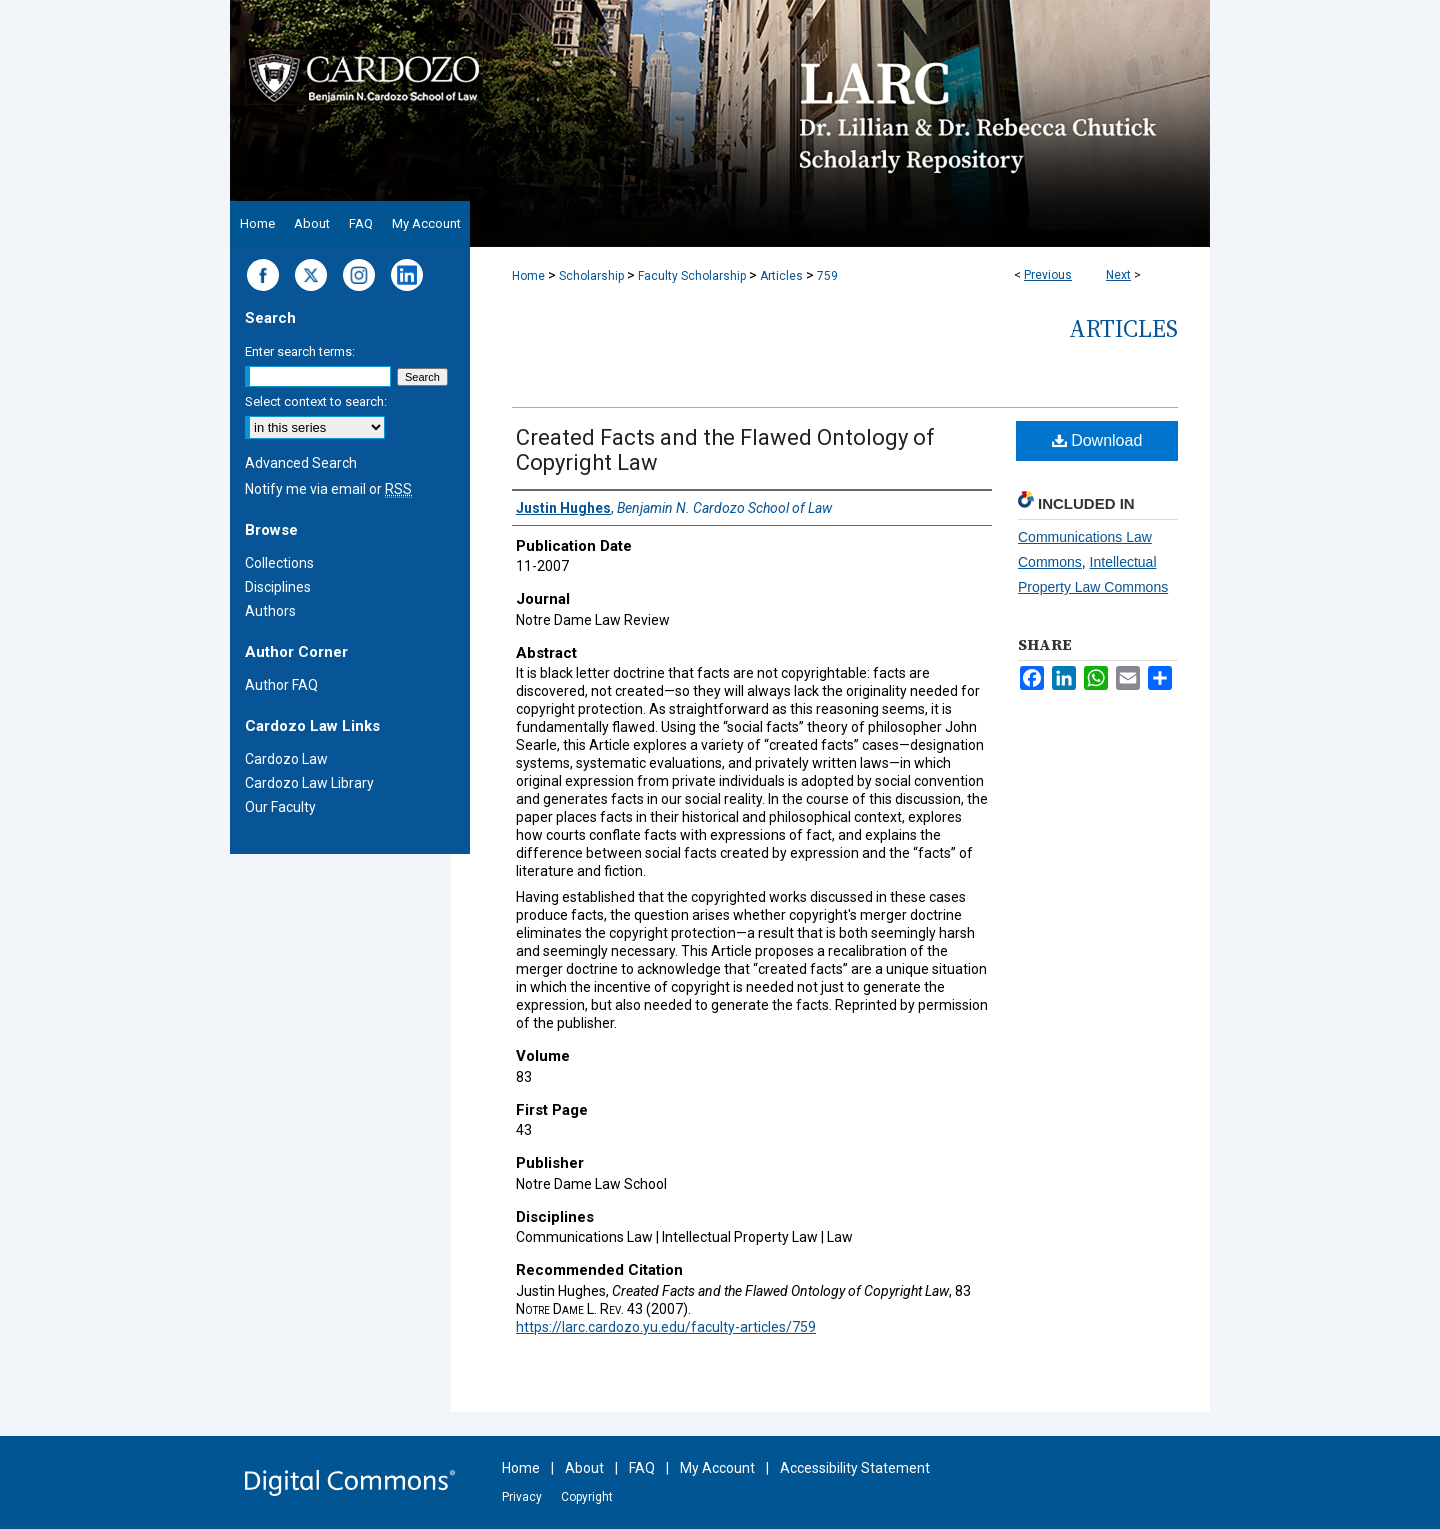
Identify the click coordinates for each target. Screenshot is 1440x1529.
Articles (781, 276)
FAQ (642, 1468)
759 (827, 276)
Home (528, 276)
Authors (270, 611)
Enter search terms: (300, 351)
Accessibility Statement (855, 1468)
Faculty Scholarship (692, 276)
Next (1118, 275)
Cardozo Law (286, 759)
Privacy (522, 1497)
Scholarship (591, 276)
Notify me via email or (328, 489)
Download (1097, 440)
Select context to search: (316, 401)
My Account (717, 1468)
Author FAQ (281, 685)
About (584, 1468)
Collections (279, 563)
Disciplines (278, 587)
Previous (1048, 275)
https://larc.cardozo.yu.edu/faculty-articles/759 (666, 1327)
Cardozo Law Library (309, 783)
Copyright (587, 1497)
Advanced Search (301, 463)
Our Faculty (280, 807)
